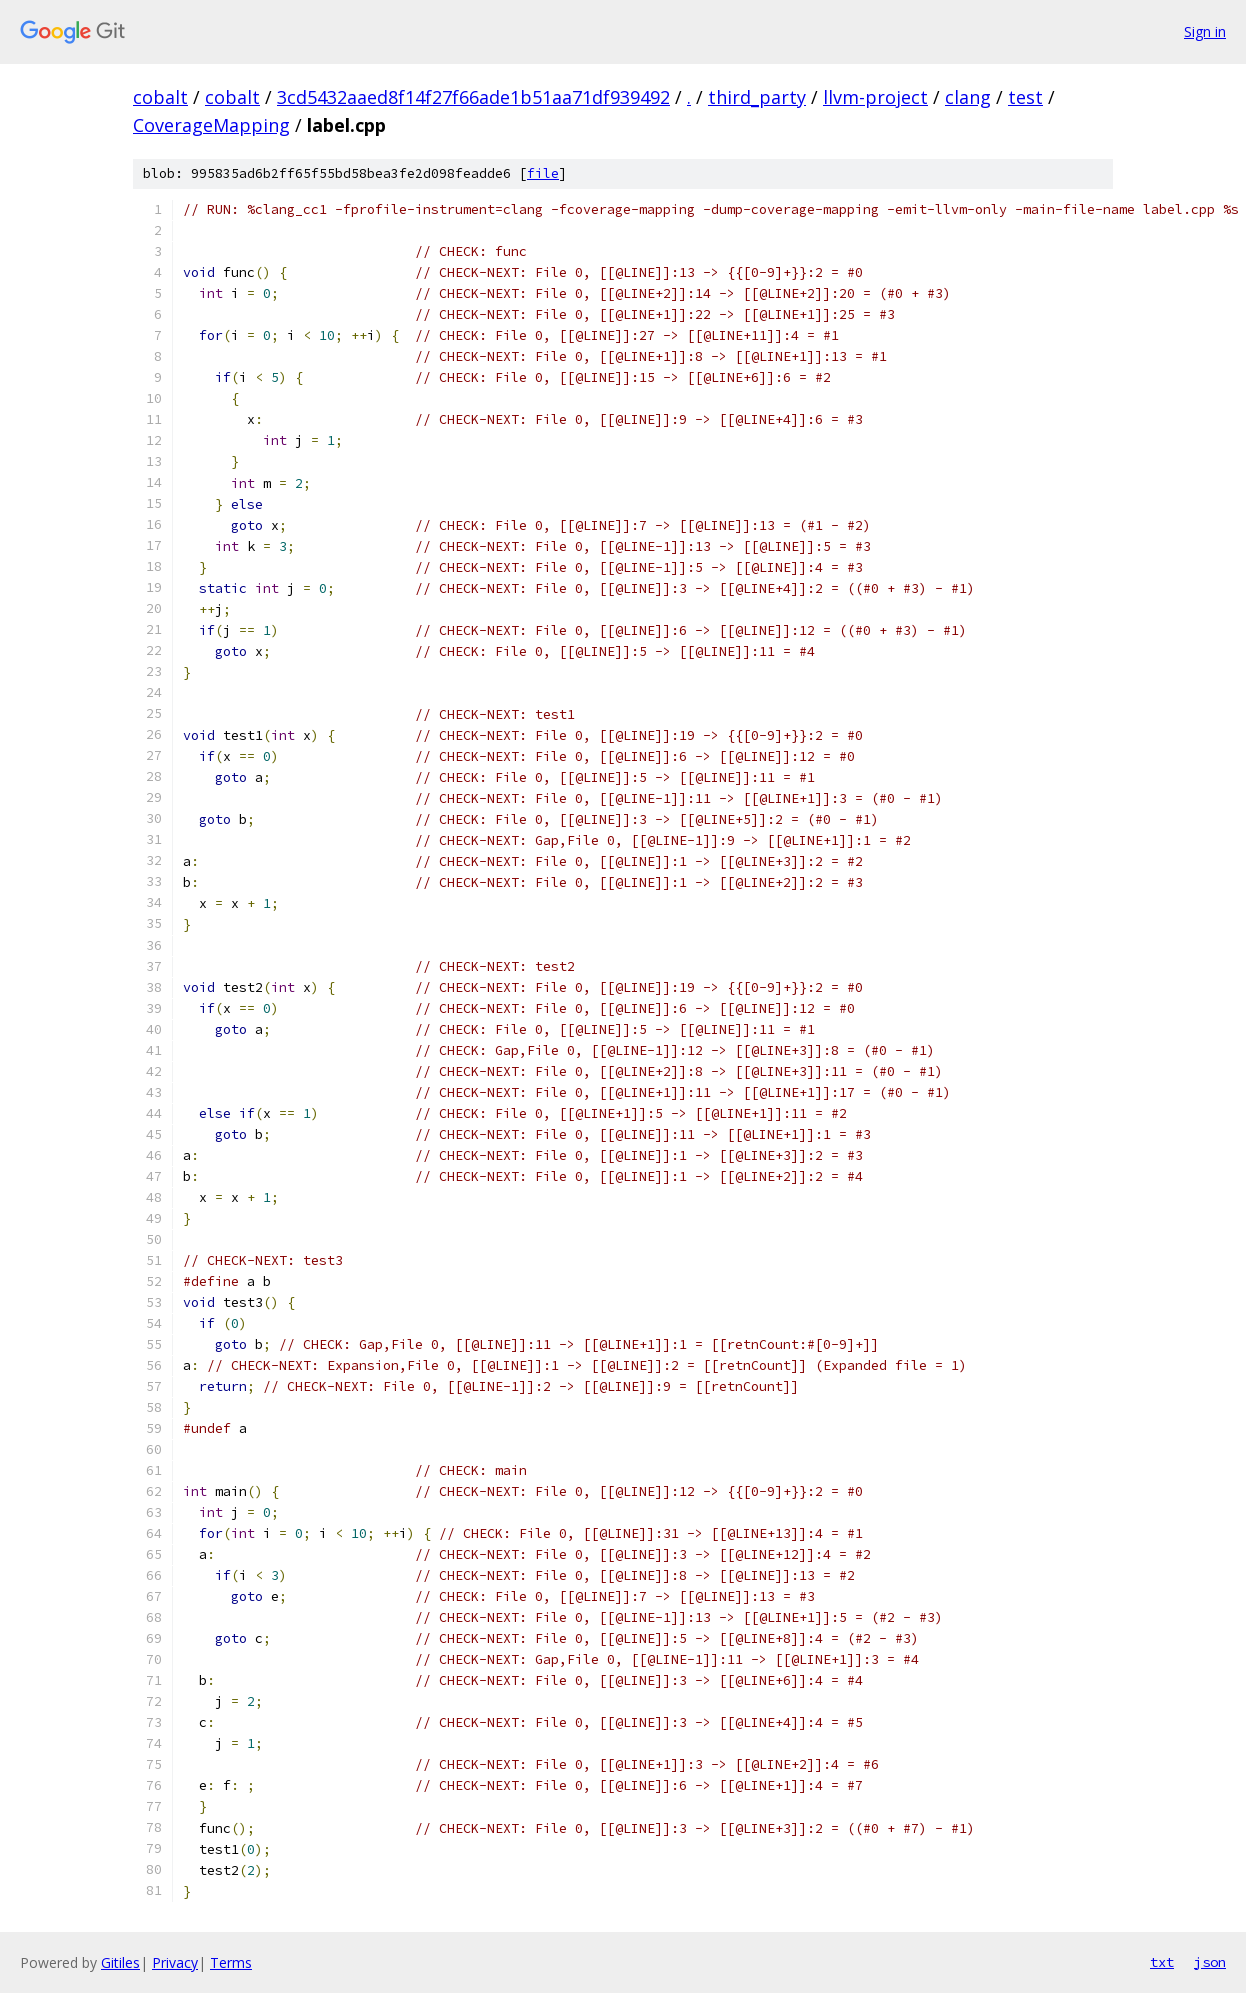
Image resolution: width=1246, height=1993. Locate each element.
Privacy (175, 1962)
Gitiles (120, 1962)
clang (968, 97)
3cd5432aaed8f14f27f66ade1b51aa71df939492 (473, 97)
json (1210, 1962)
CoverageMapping (211, 125)
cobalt (160, 97)
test (1025, 97)
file (543, 173)
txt (1162, 1962)
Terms (231, 1962)
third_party (757, 97)
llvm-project (875, 97)
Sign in (1205, 31)
